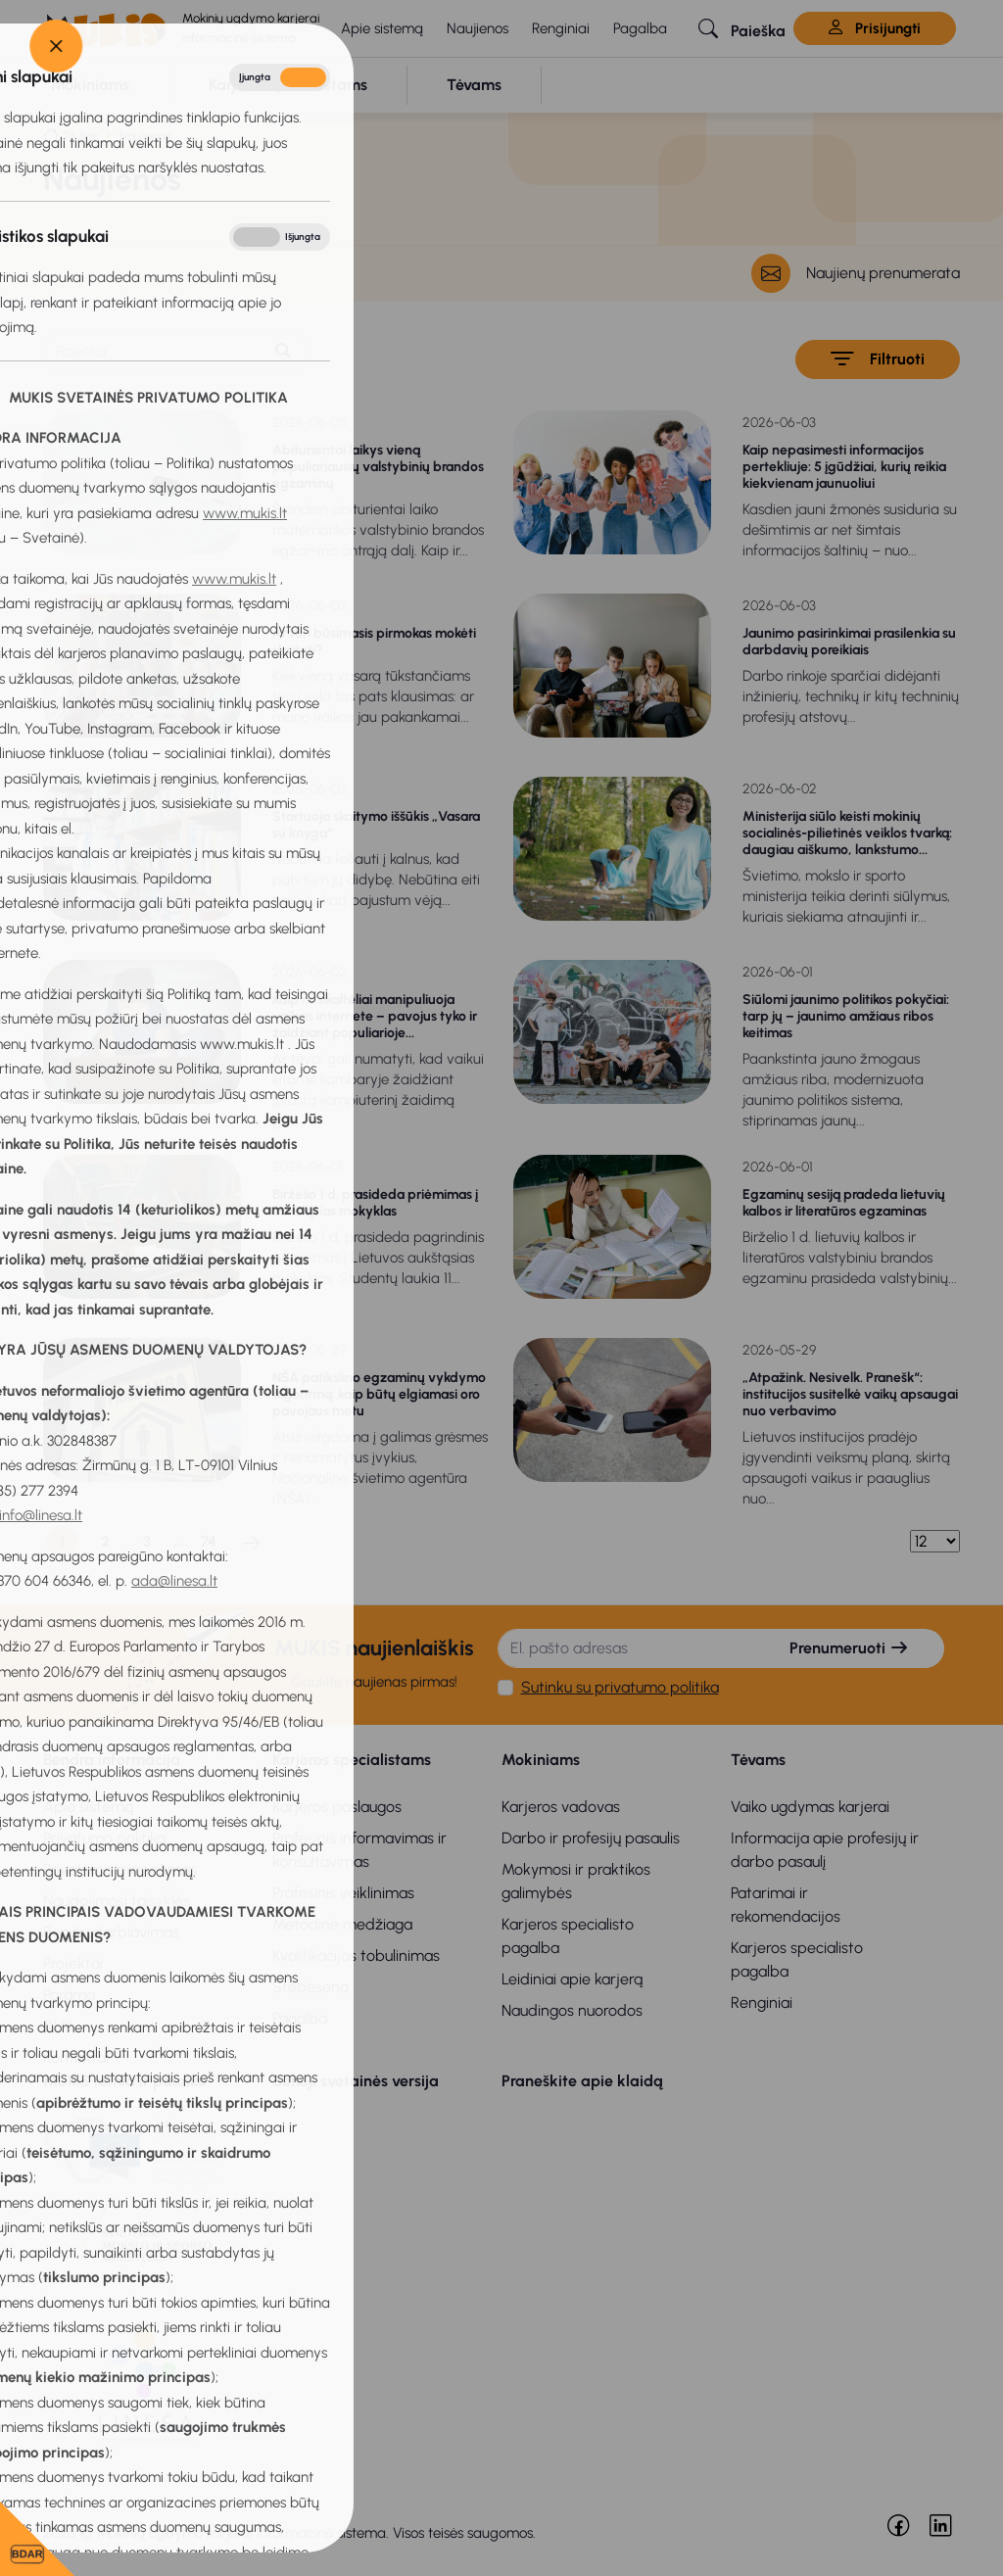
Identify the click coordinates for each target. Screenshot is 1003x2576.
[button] (742, 28)
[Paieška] (151, 351)
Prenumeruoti (849, 1648)
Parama (69, 1994)
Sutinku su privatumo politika (620, 1687)
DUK (58, 2026)
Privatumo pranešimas (120, 1869)
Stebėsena (310, 1987)
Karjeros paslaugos (337, 1806)
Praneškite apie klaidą (582, 2081)
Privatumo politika (104, 1838)
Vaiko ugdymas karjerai (810, 1806)
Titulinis (80, 135)
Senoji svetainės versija (355, 2081)
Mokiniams (541, 1759)
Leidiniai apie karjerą (572, 1979)
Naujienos (477, 28)
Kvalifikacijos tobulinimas (356, 1955)
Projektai (73, 1963)
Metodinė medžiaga (342, 1924)
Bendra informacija (111, 1759)
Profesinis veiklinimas (343, 1893)
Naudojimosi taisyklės (116, 1900)
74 (208, 1541)
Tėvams (758, 1759)
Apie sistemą (382, 28)
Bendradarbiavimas (111, 1932)
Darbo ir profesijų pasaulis (591, 1838)
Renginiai (561, 28)
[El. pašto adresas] (627, 1648)
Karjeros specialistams (351, 1759)
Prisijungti (875, 28)
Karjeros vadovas (561, 1806)
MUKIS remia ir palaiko (125, 2081)
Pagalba (640, 28)
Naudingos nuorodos (572, 2010)
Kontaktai (76, 2057)
